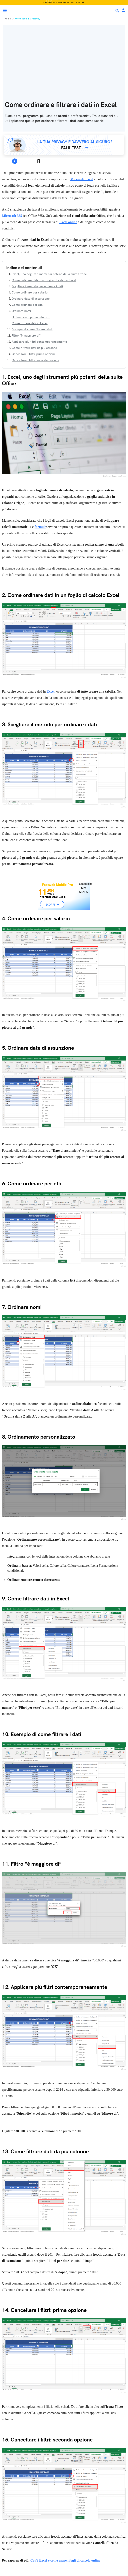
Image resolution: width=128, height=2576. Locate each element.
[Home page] (25, 10)
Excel (51, 691)
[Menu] (4, 10)
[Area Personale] (123, 10)
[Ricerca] (118, 10)
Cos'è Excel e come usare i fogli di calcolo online (65, 2560)
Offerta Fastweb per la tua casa (62, 2)
